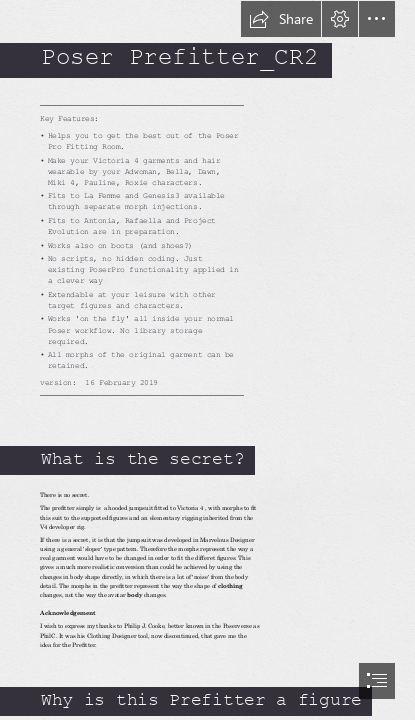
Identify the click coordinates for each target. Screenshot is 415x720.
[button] (281, 19)
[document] (207, 360)
